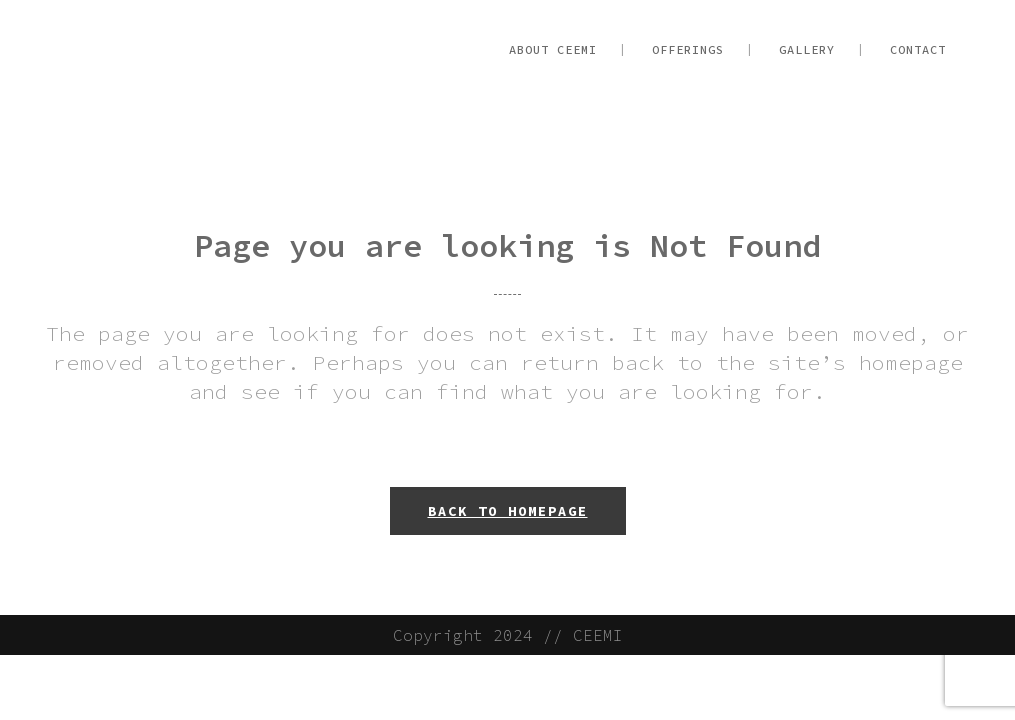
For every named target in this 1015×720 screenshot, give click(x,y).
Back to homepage (508, 511)
